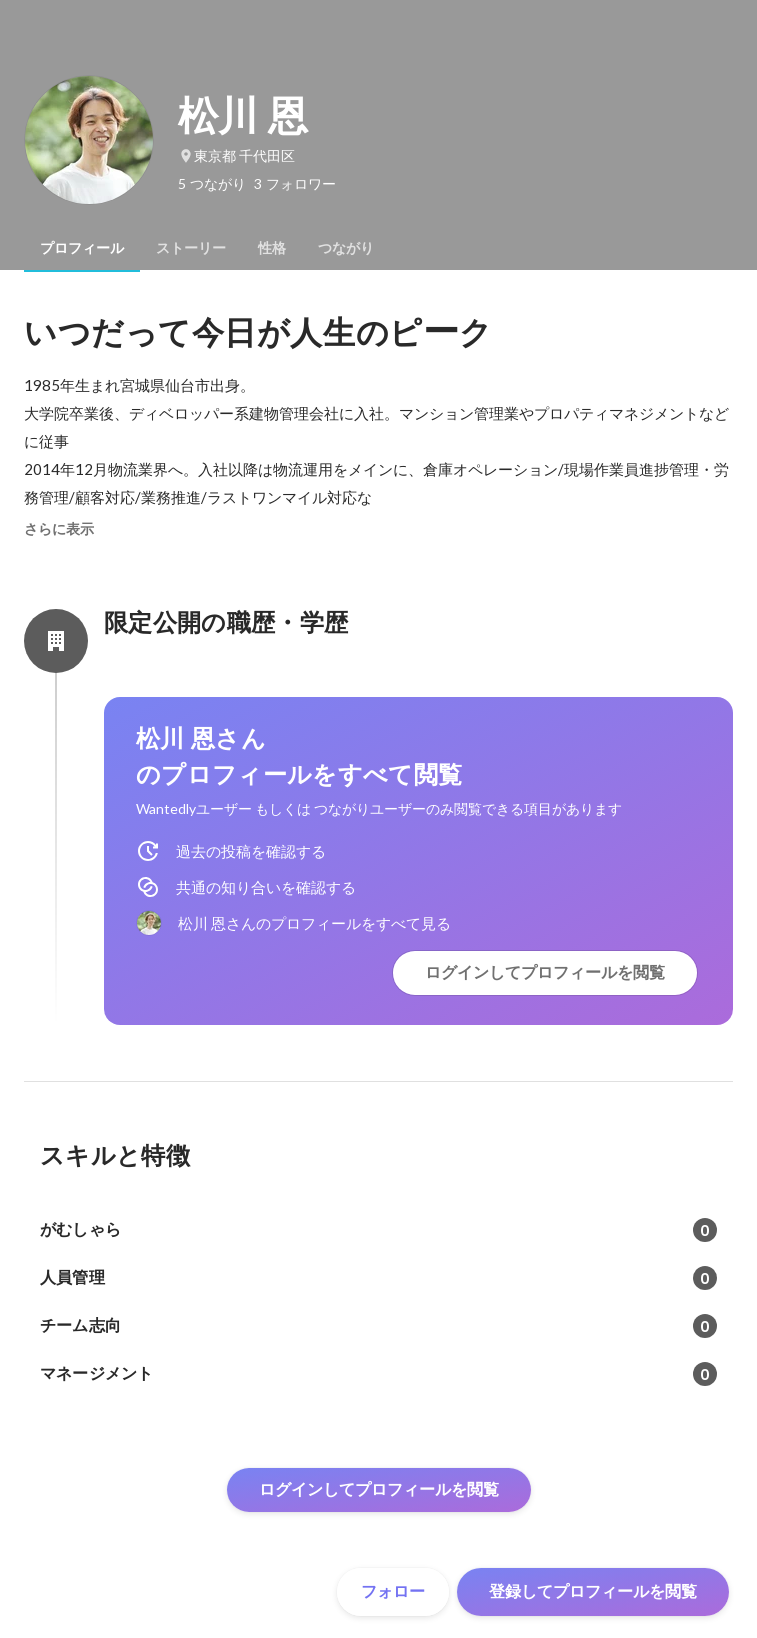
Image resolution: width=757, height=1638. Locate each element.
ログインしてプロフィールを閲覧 (545, 972)
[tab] (82, 248)
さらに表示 (59, 529)
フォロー (393, 1591)
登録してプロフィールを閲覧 (593, 1591)
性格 (272, 248)
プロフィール (82, 248)
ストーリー (191, 248)
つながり (346, 248)
